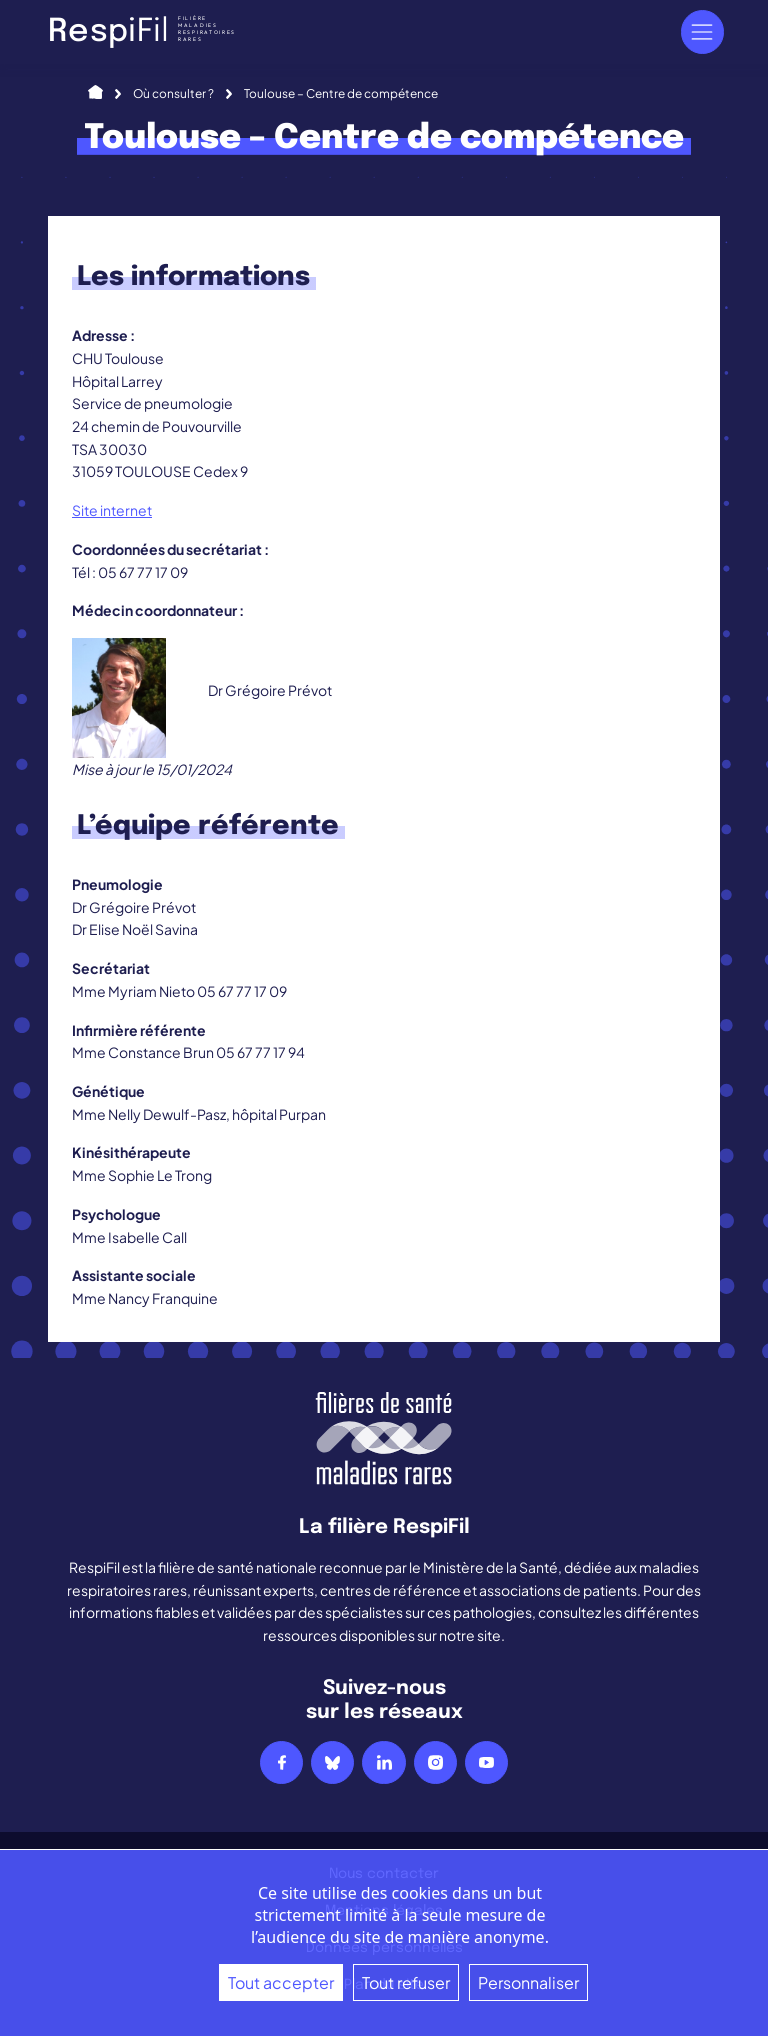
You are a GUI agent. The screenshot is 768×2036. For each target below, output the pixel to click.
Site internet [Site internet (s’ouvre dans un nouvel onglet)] (112, 510)
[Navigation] (702, 31)
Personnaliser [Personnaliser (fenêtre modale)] (528, 1982)
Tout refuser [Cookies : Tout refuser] (406, 1982)
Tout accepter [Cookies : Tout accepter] (281, 1982)
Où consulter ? (173, 93)
